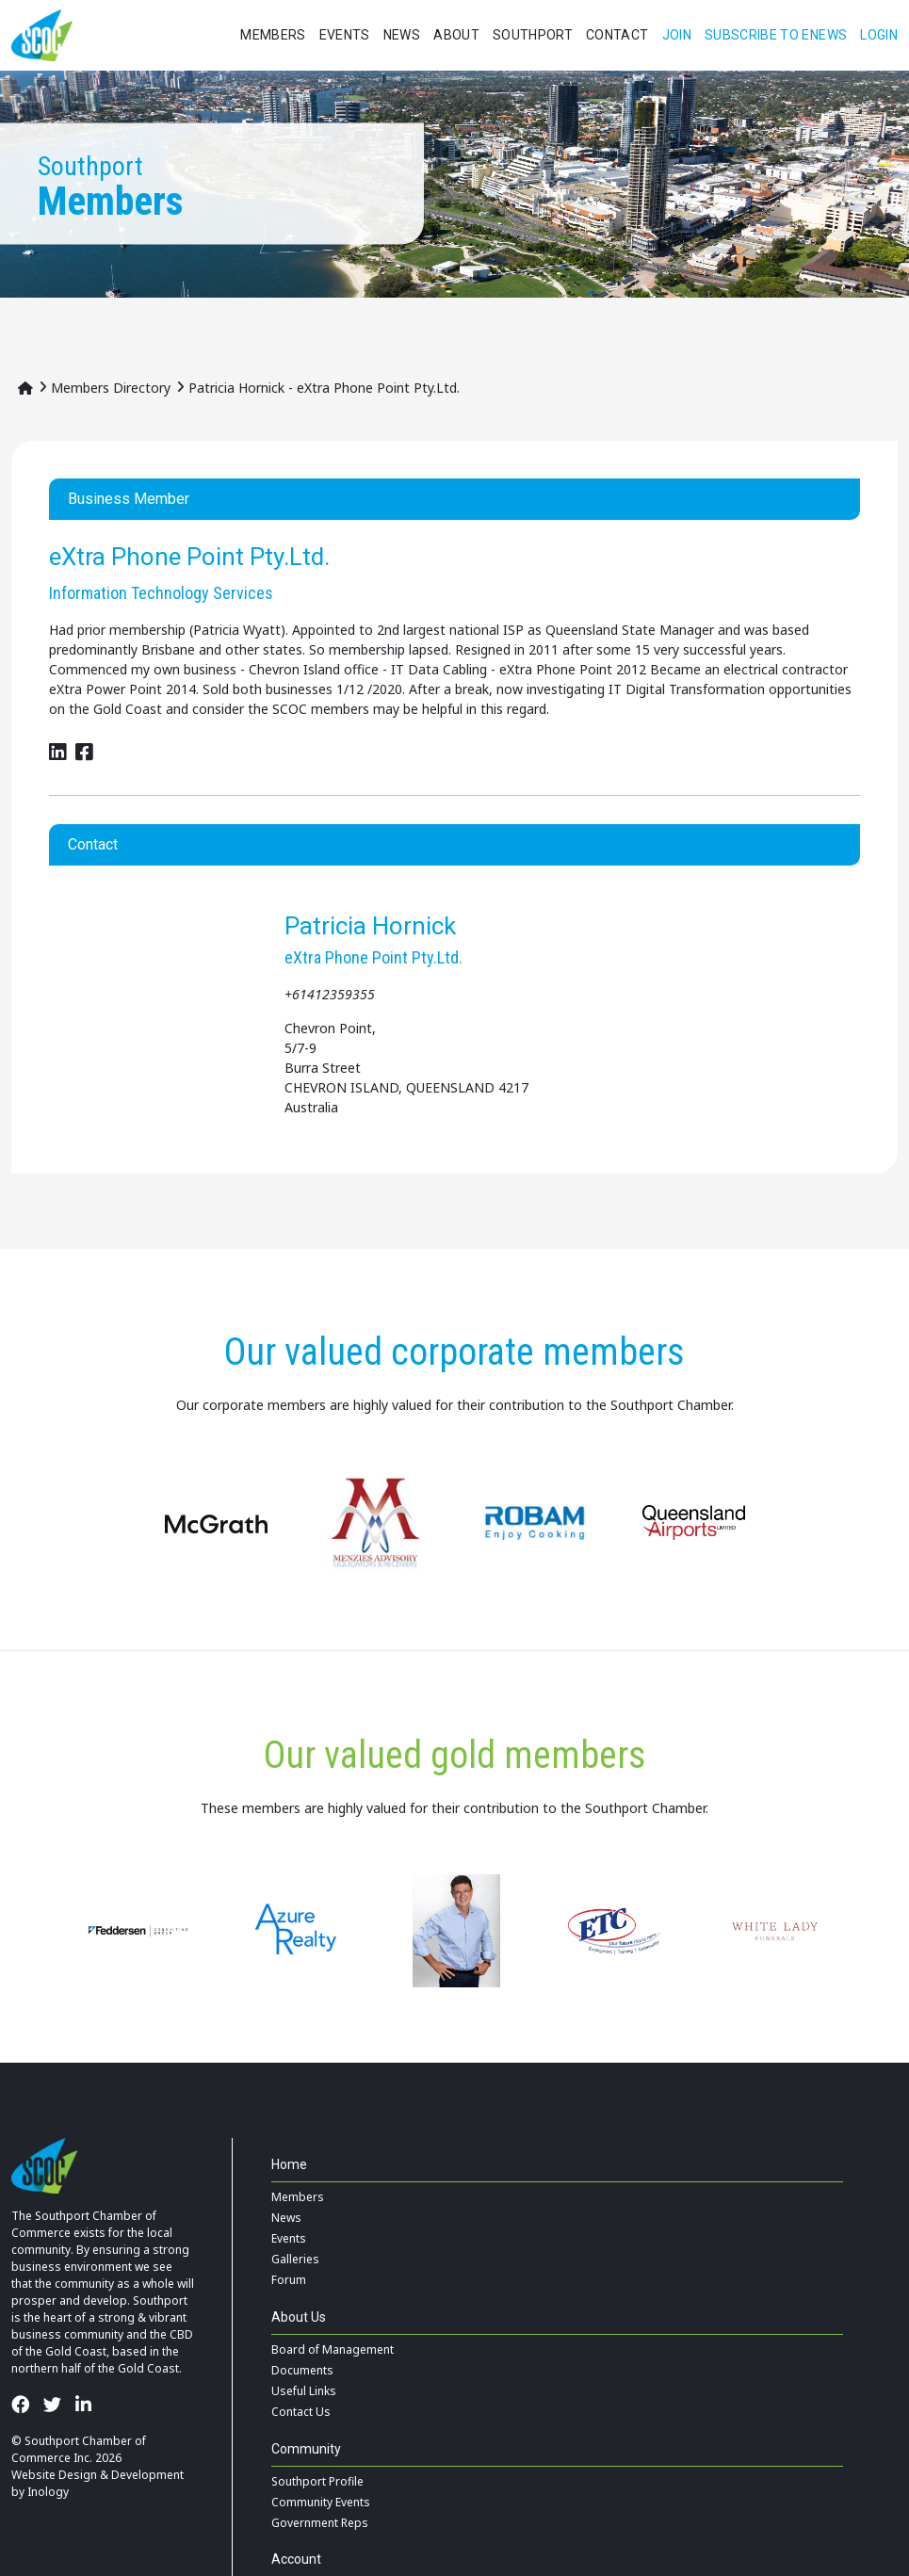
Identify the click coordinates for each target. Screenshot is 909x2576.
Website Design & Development (97, 2475)
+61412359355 (329, 994)
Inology (48, 2492)
